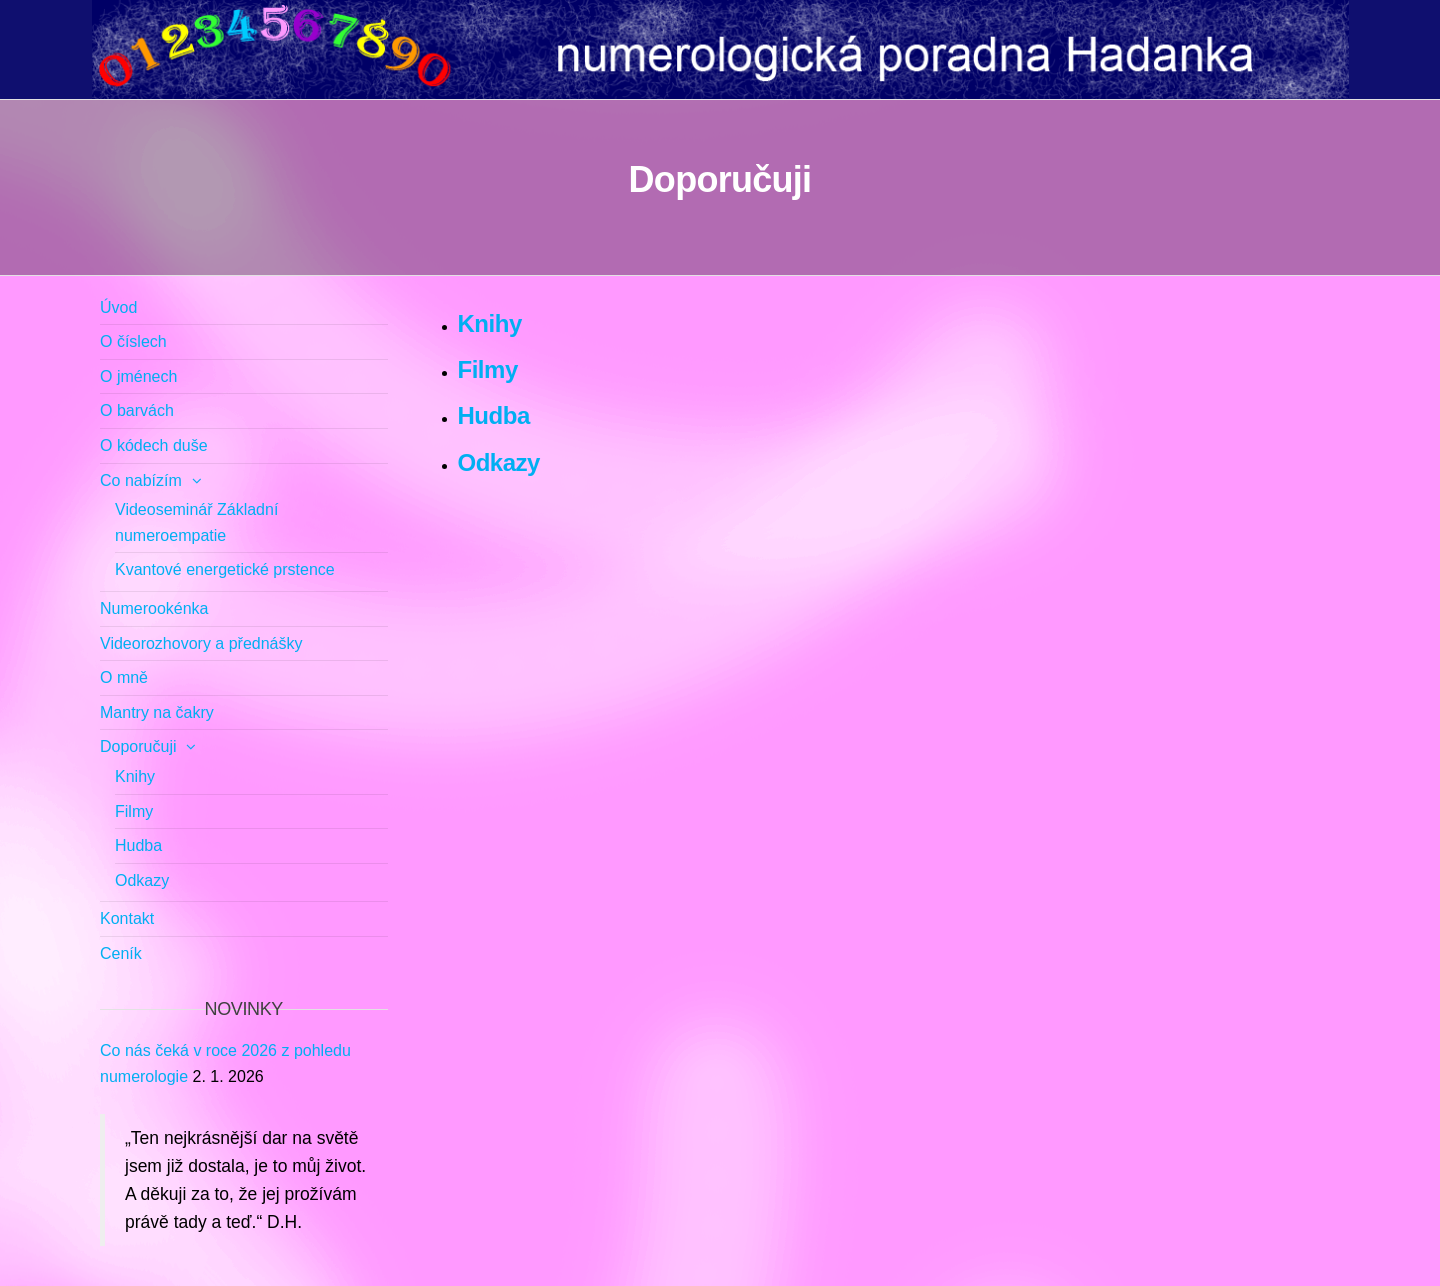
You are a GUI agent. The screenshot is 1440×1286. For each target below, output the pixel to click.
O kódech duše (154, 445)
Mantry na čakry (157, 712)
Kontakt (127, 918)
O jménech (138, 376)
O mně (124, 677)
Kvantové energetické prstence (225, 569)
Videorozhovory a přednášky (201, 643)
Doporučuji (138, 746)
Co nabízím (141, 480)
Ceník (121, 953)
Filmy (488, 369)
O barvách (137, 410)
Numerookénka (154, 608)
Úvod (118, 307)
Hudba (494, 415)
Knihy (490, 323)
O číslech (133, 341)
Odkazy (499, 462)
